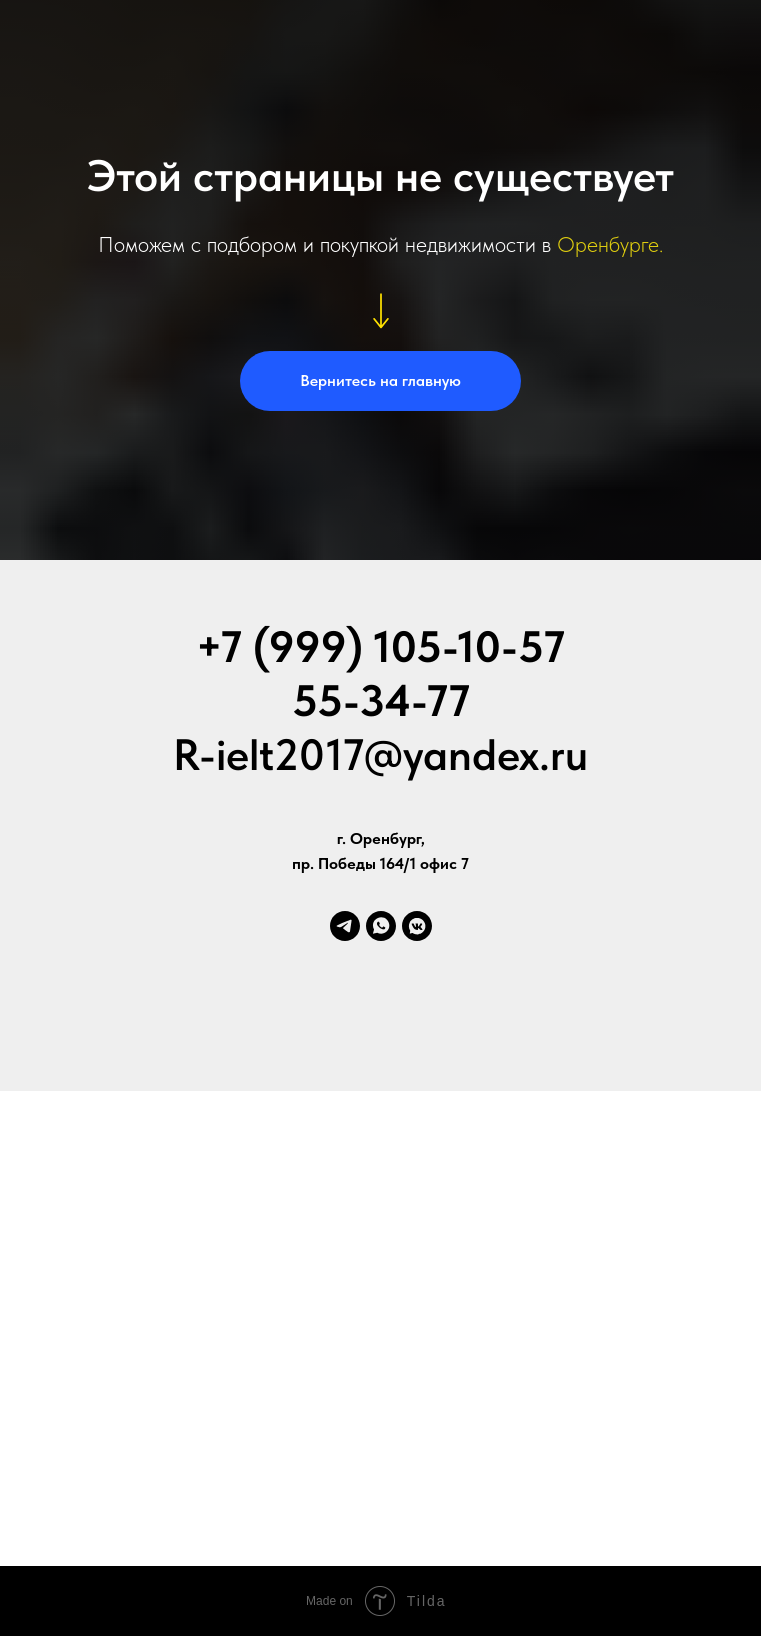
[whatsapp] (381, 926)
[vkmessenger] (417, 926)
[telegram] (345, 926)
